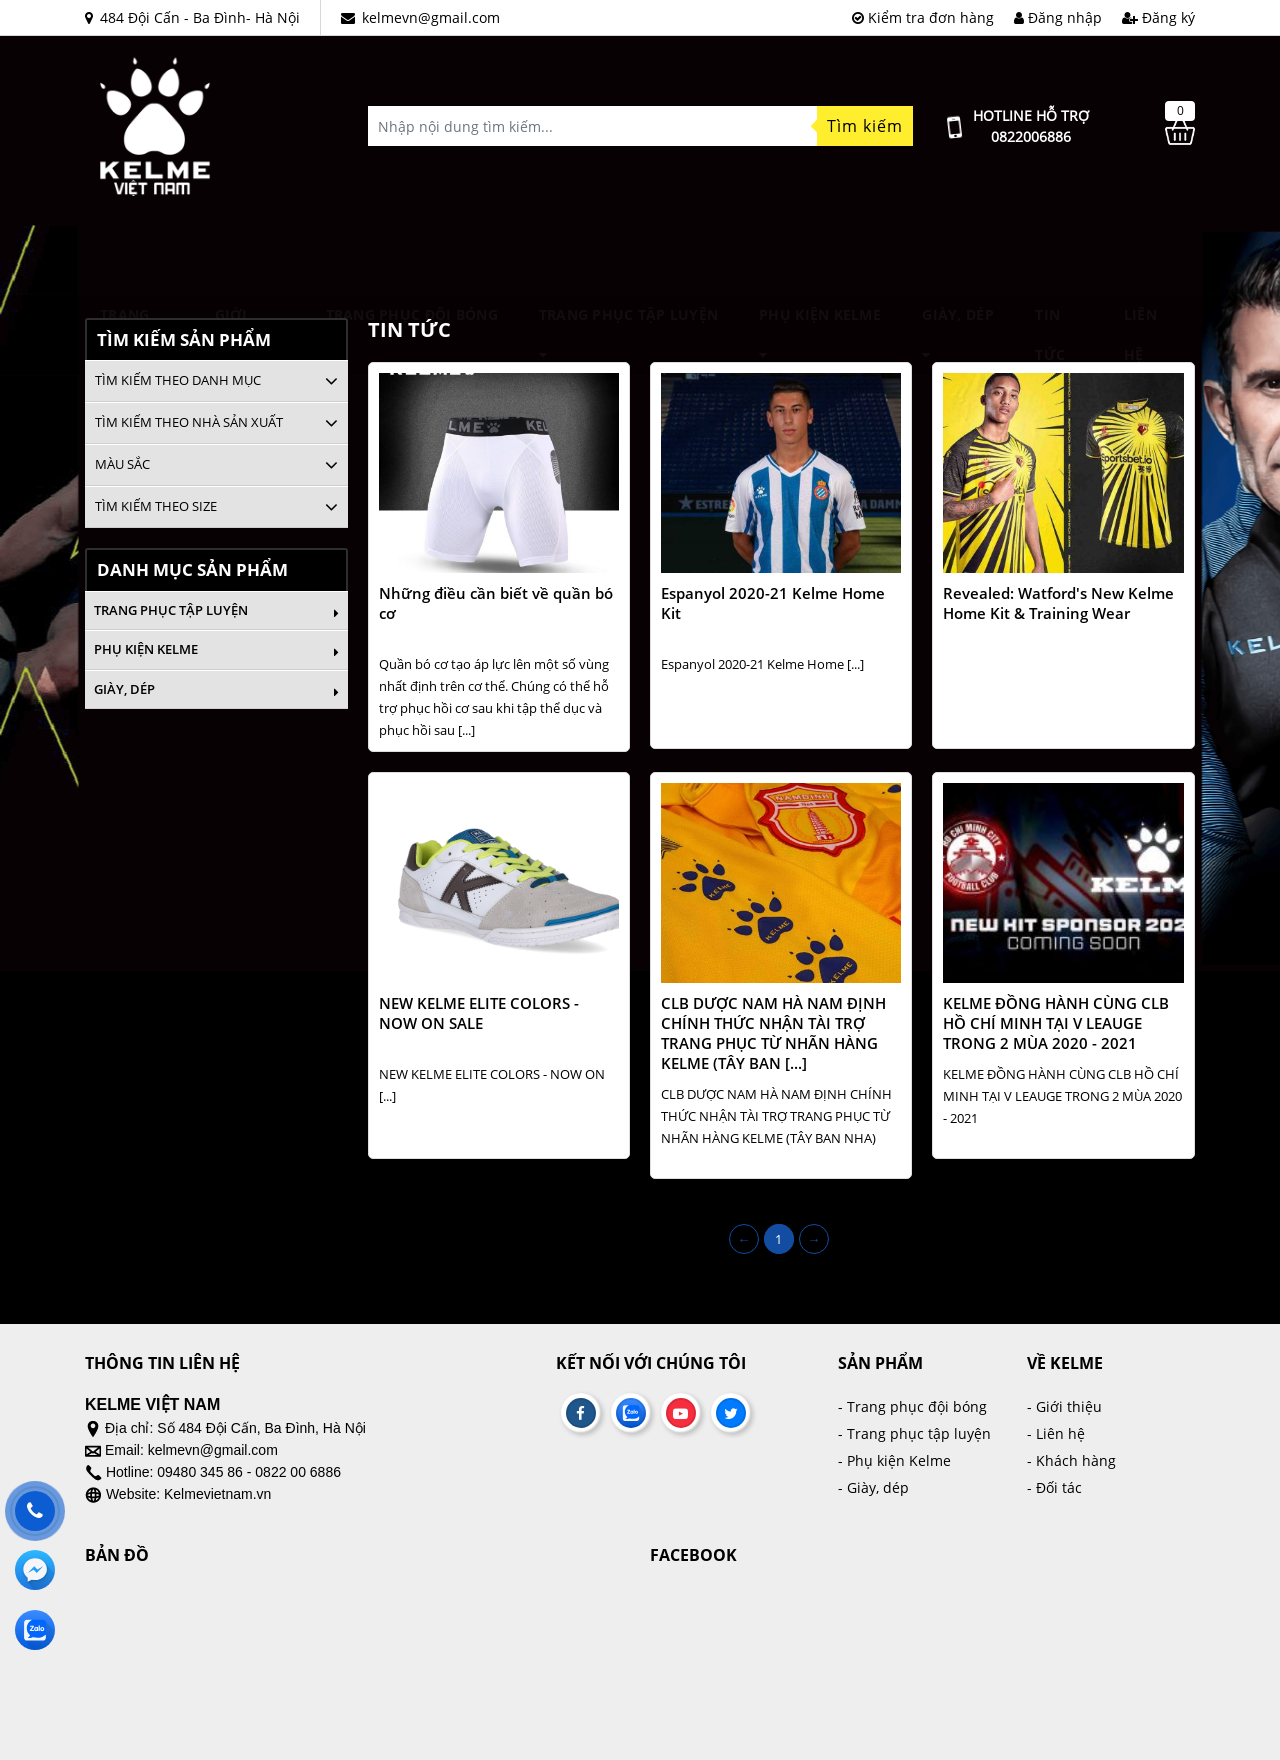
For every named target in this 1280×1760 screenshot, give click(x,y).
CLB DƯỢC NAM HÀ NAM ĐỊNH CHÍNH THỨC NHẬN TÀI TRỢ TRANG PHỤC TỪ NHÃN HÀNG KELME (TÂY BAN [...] (773, 1033)
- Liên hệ (1056, 1433)
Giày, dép (958, 255)
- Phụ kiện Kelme (894, 1460)
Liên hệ (1140, 256)
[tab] (216, 381)
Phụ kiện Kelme (820, 255)
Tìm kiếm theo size (156, 506)
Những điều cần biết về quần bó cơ (496, 603)
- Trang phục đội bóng (912, 1406)
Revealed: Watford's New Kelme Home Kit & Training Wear (1058, 603)
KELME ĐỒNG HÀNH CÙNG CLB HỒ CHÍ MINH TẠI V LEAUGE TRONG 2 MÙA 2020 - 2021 (1056, 1023)
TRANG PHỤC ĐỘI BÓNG (412, 255)
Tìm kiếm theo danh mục (178, 380)
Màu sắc (122, 464)
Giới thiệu (237, 256)
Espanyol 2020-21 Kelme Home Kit (773, 603)
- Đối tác (1054, 1487)
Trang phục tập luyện (629, 255)
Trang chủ (124, 256)
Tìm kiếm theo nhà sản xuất (189, 422)
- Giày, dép (873, 1487)
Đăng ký (1158, 17)
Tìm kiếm (865, 126)
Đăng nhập (1058, 17)
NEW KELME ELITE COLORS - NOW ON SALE (479, 1013)
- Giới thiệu (1064, 1406)
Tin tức (1050, 256)
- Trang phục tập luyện (914, 1433)
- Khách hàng (1071, 1460)
